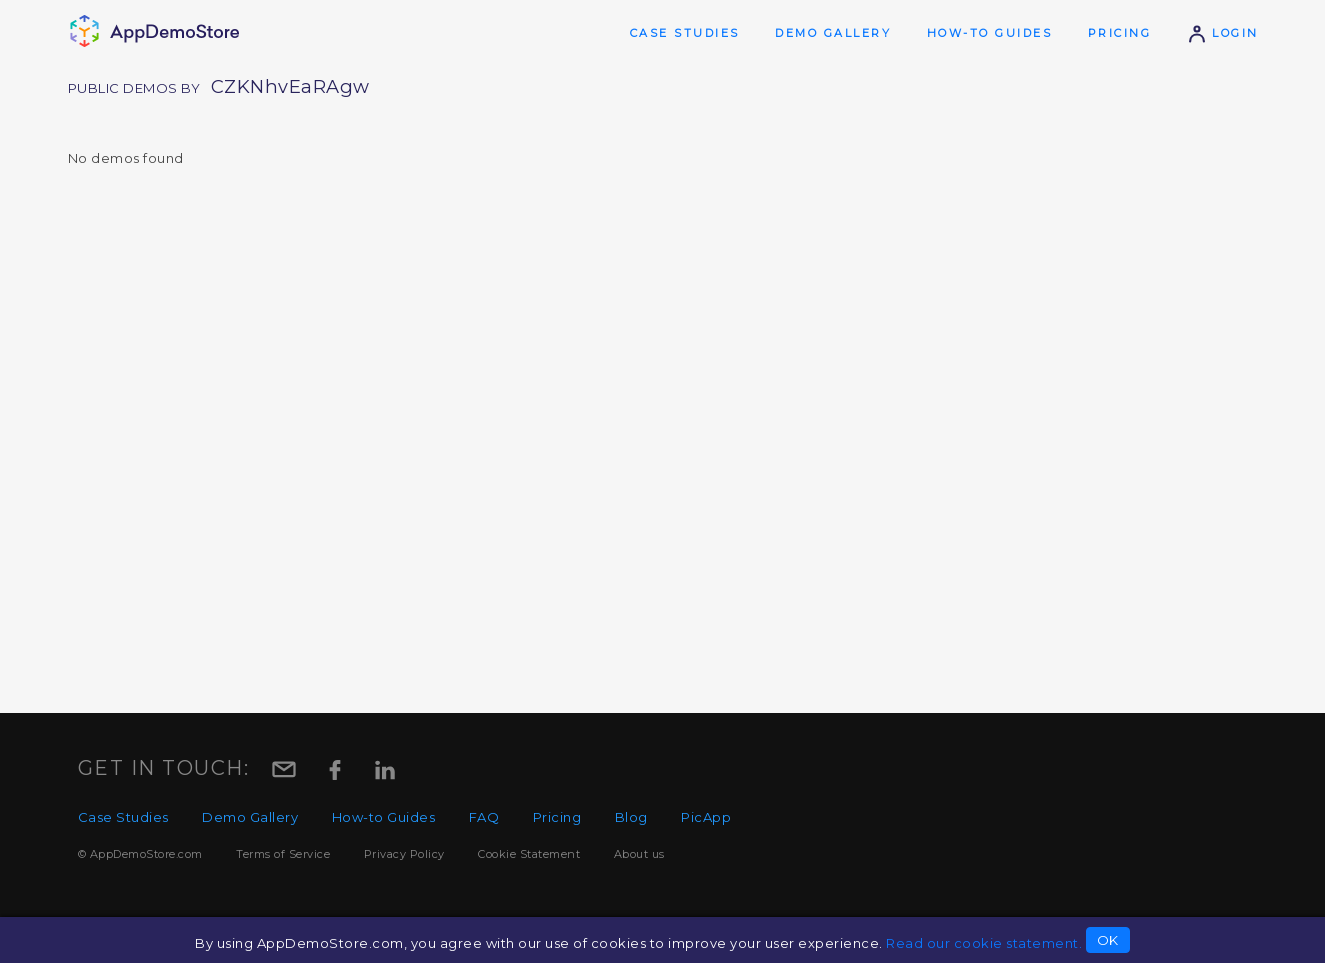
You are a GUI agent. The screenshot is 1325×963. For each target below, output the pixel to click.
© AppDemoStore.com (140, 854)
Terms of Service (283, 854)
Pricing (1120, 33)
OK (1108, 940)
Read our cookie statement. (984, 943)
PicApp (706, 817)
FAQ (484, 817)
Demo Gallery (833, 33)
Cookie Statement (529, 854)
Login (1223, 33)
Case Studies (685, 33)
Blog (631, 817)
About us (639, 854)
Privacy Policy (404, 854)
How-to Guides (990, 33)
